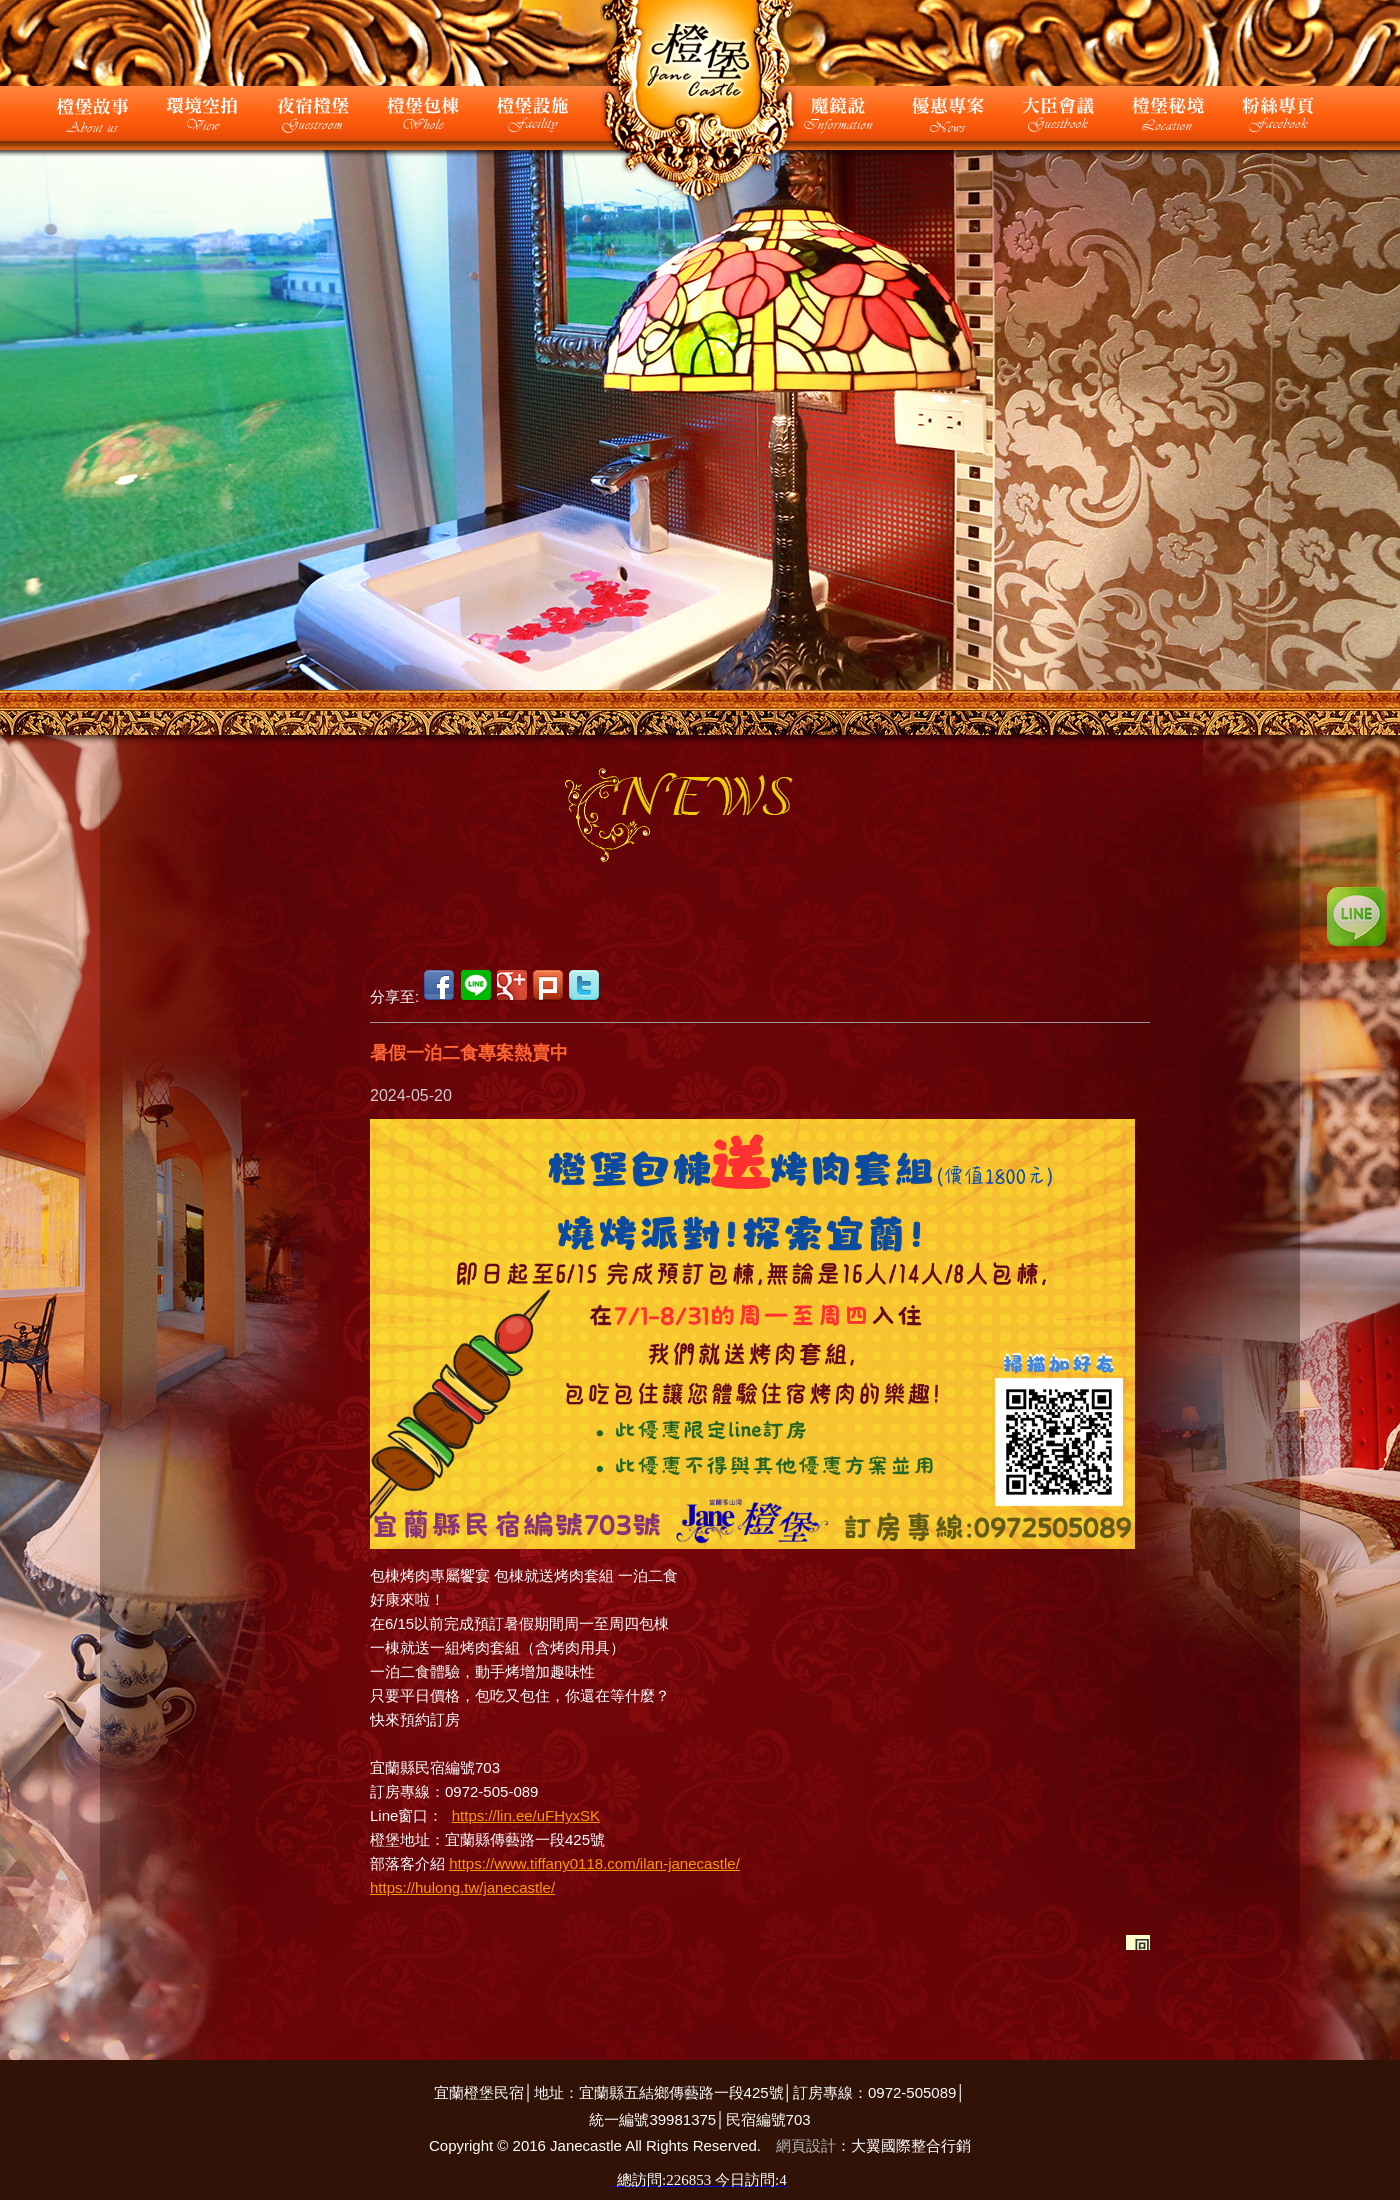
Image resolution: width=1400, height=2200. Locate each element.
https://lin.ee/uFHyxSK (526, 1815)
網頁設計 (806, 2145)
